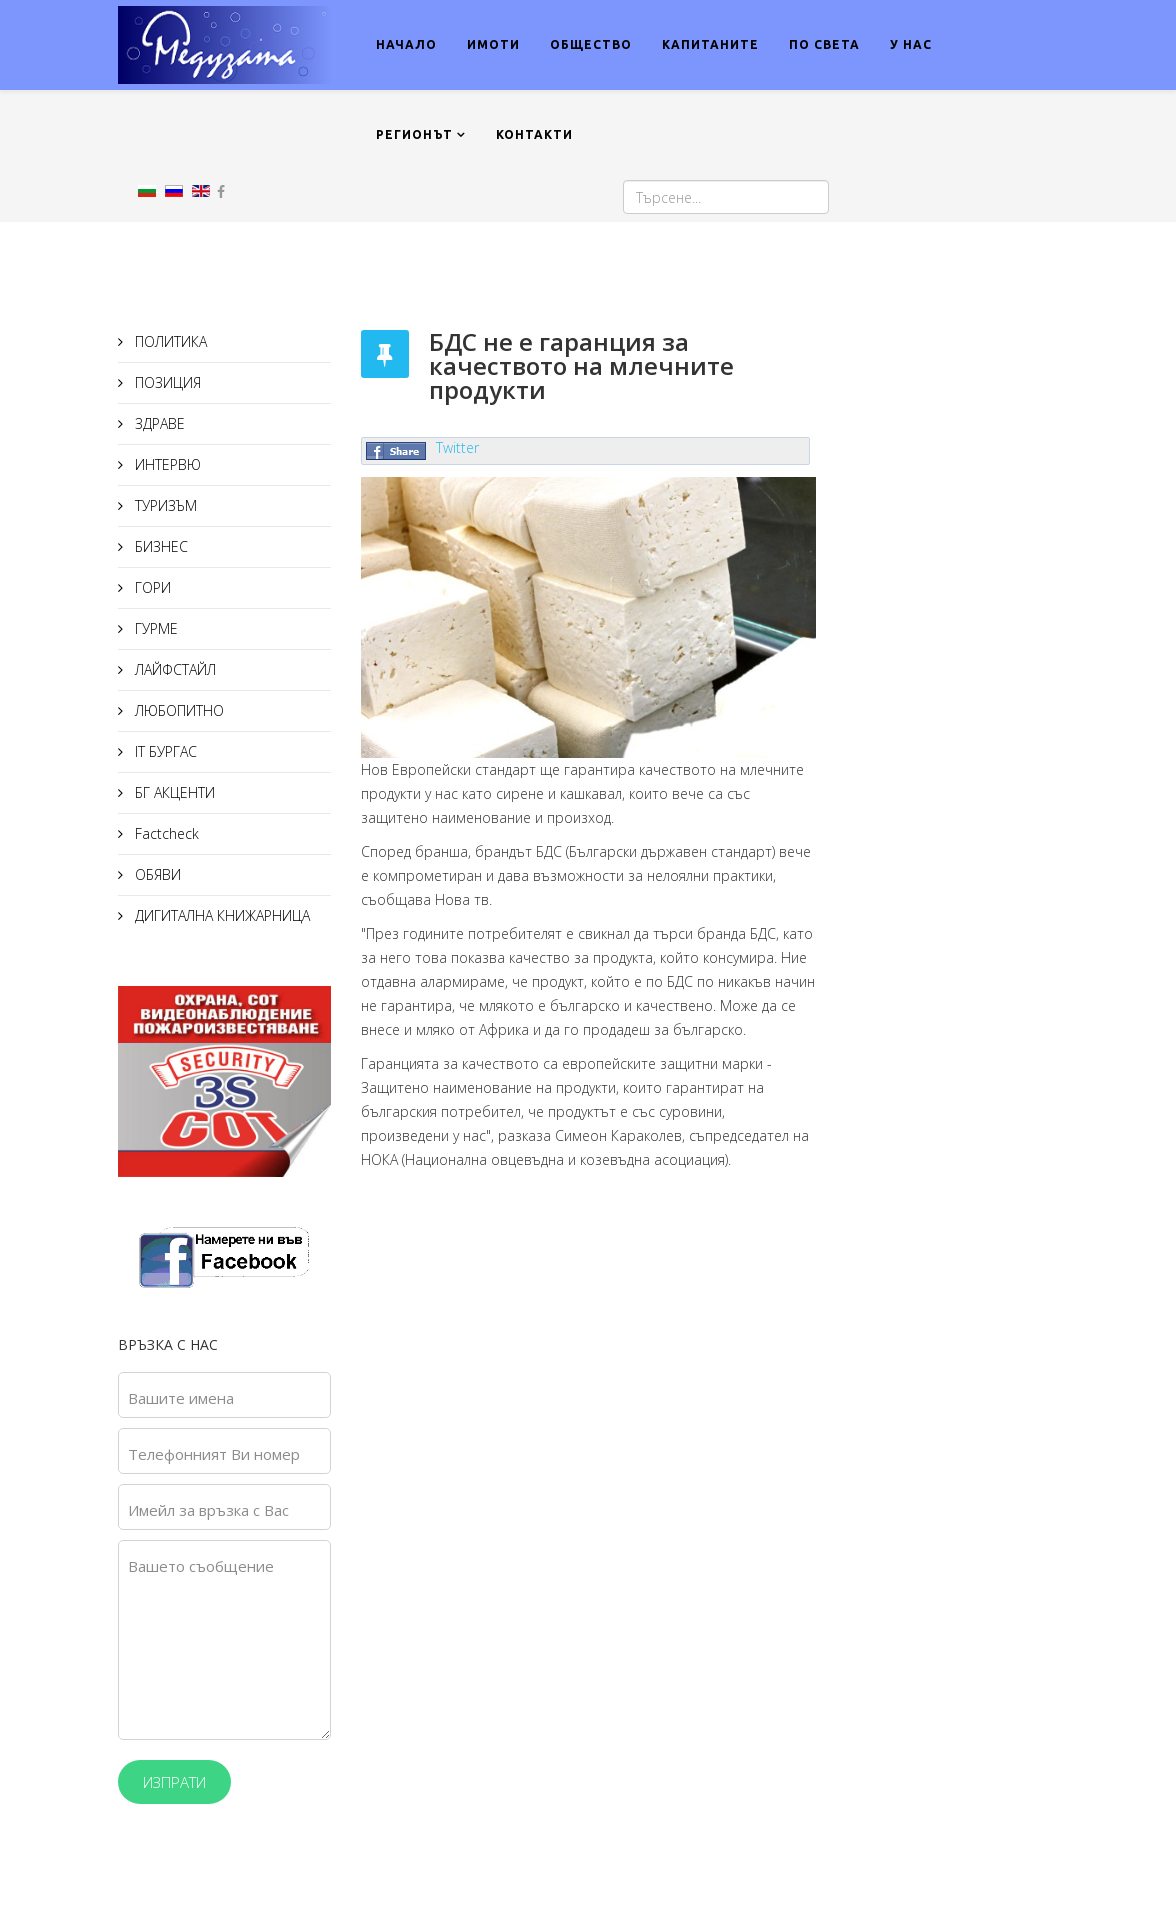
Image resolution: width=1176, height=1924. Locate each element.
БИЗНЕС (159, 546)
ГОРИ (151, 587)
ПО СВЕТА (824, 44)
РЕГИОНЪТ (414, 134)
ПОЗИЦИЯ (166, 382)
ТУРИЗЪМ (164, 505)
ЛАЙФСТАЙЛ (173, 669)
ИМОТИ (493, 44)
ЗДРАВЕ (158, 423)
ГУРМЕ (154, 628)
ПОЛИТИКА (169, 341)
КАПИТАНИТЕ (710, 44)
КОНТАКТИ (534, 134)
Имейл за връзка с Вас (208, 1510)
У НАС (911, 44)
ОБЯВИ (156, 874)
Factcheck (165, 833)
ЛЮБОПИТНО (177, 710)
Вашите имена (181, 1398)
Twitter (457, 447)
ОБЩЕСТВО (591, 44)
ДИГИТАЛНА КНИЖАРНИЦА (220, 915)
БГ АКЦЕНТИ (173, 792)
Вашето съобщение (201, 1566)
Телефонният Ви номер (214, 1454)
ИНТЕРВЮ (166, 464)
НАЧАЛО (406, 44)
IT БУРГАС (164, 751)
